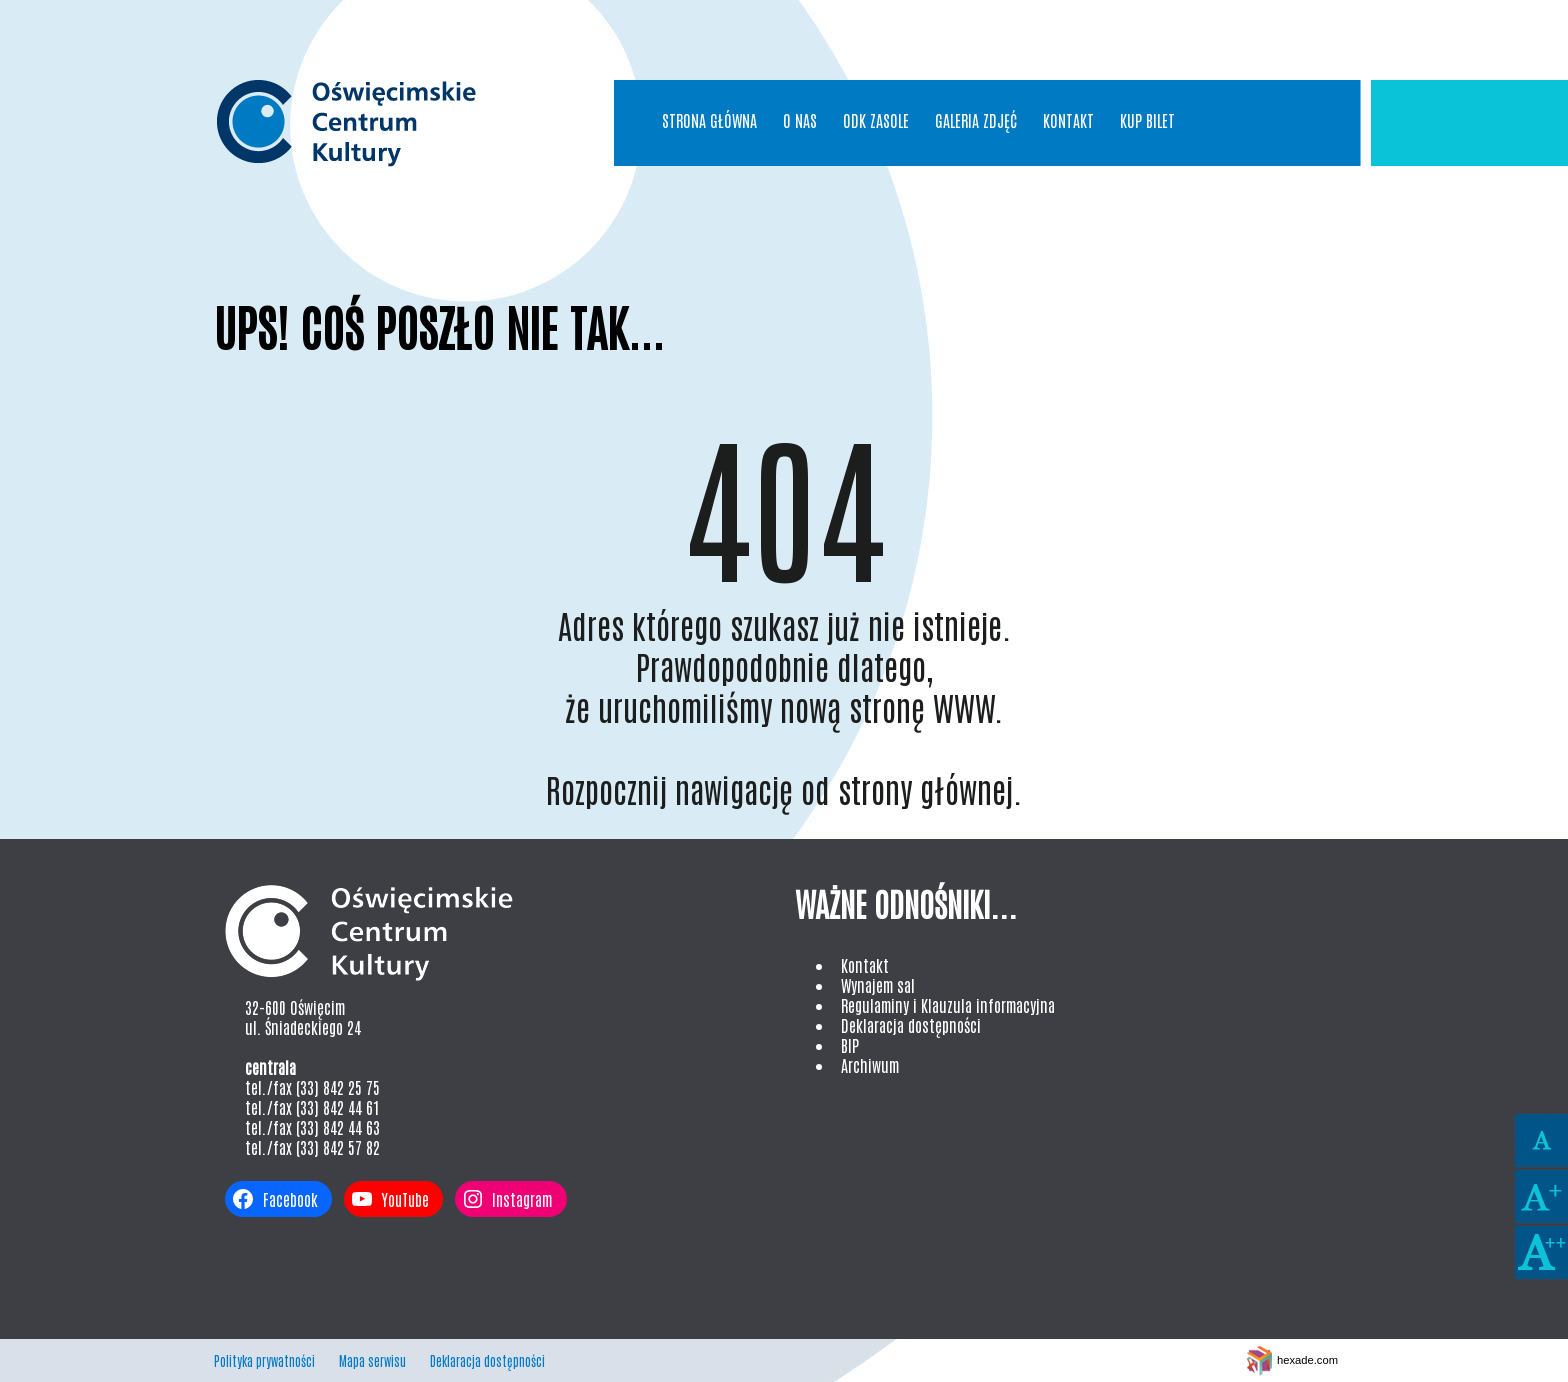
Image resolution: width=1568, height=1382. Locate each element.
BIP (850, 1045)
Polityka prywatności (264, 1360)
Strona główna (709, 120)
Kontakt (1068, 120)
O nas (800, 120)
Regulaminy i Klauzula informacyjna (948, 1005)
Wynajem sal (878, 985)
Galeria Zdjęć (976, 120)
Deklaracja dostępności (911, 1025)
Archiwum (870, 1065)
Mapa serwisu (372, 1360)
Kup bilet (1147, 120)
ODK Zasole (876, 120)
